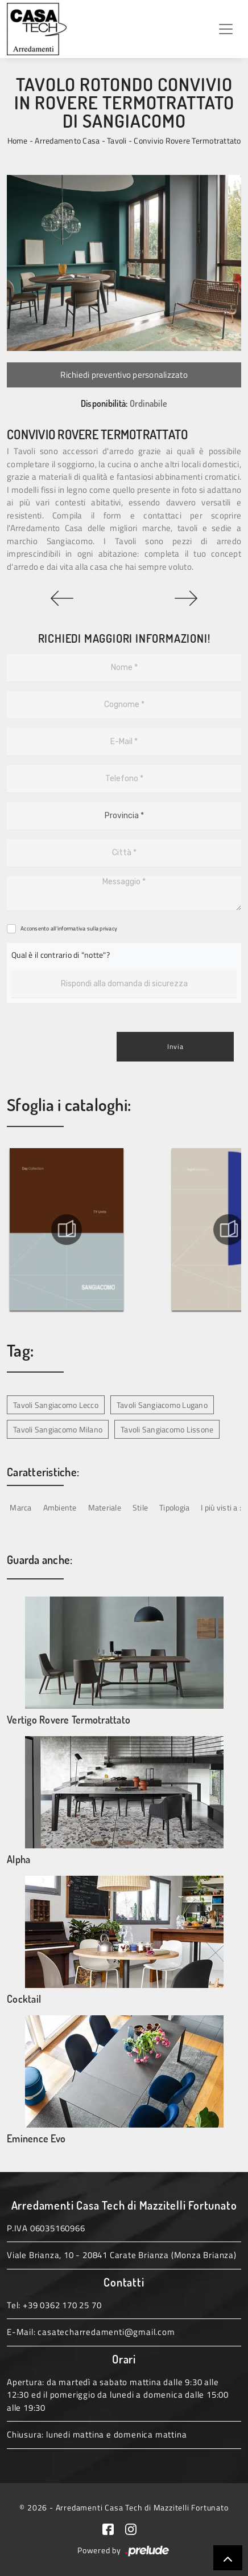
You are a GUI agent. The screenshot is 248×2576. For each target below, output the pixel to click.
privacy (108, 928)
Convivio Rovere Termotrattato (187, 140)
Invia (175, 1046)
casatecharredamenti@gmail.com (106, 2331)
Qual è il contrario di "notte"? (60, 955)
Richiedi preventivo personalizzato (124, 374)
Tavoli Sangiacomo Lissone (167, 1429)
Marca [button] (20, 1507)
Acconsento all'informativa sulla (68, 928)
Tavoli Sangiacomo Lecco (55, 1405)
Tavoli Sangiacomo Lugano (162, 1405)
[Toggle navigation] (225, 29)
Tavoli (117, 140)
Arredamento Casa (67, 140)
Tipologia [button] (174, 1507)
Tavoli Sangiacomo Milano (57, 1429)
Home (17, 140)
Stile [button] (140, 1507)
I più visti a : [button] (221, 1507)
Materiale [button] (104, 1507)
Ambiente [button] (60, 1507)
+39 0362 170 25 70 (62, 2305)
